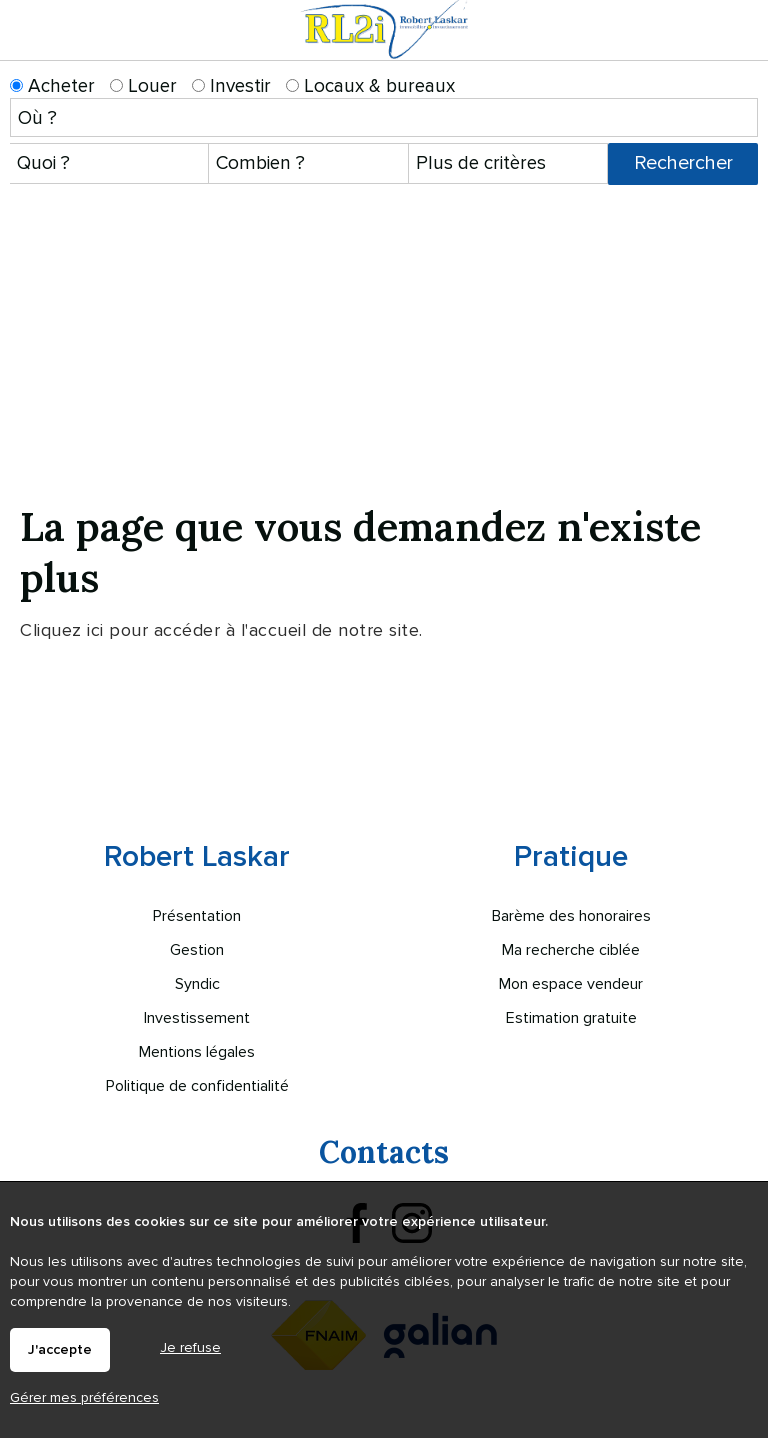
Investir (231, 86)
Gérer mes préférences (84, 1397)
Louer (143, 86)
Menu (740, 48)
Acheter (52, 86)
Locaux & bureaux (370, 86)
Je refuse (190, 1347)
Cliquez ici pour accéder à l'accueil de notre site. (221, 630)
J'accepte (60, 1350)
